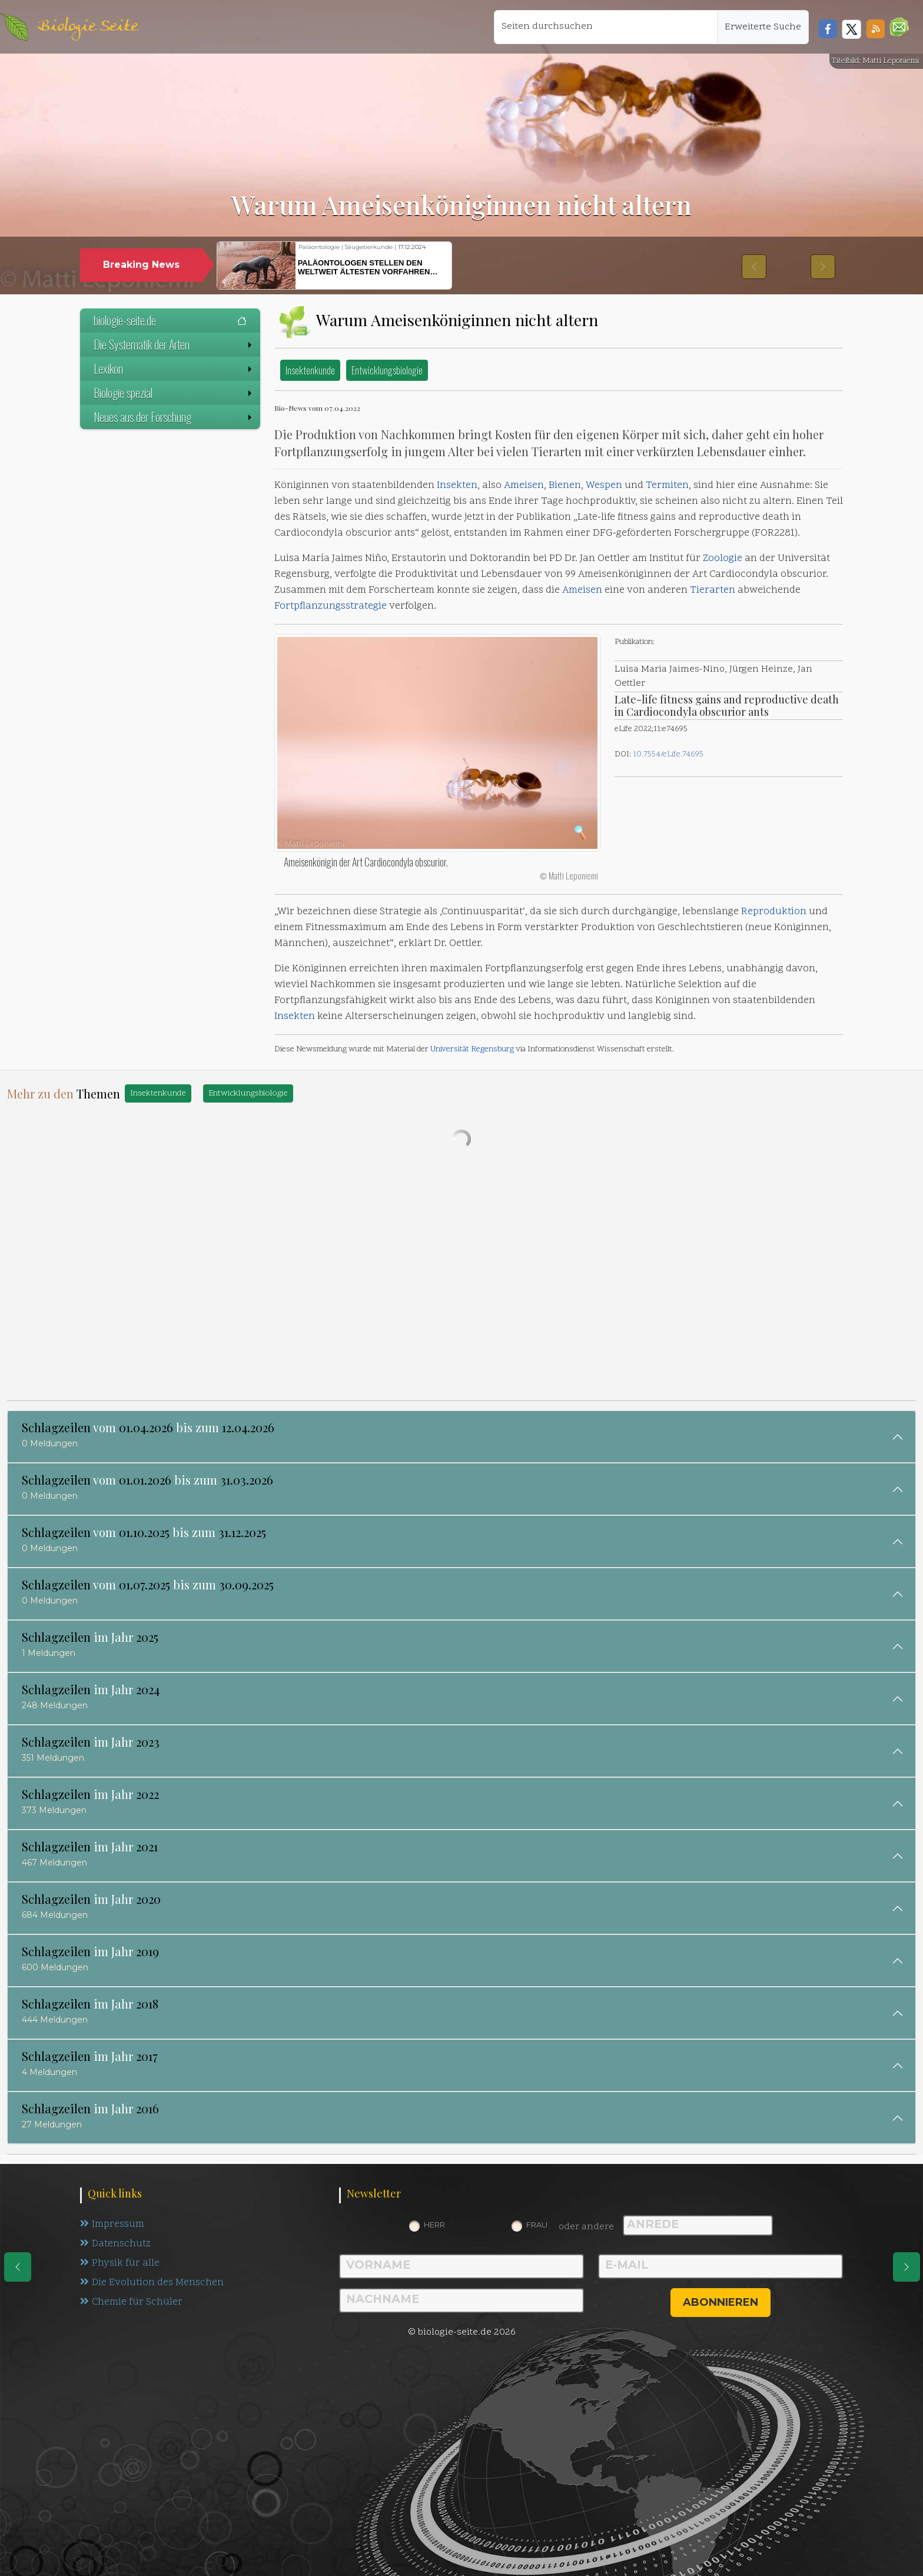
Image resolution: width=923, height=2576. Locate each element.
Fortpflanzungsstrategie (330, 606)
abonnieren (720, 2302)
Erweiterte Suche (763, 27)
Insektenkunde (310, 370)
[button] (899, 26)
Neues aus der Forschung (174, 417)
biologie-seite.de (170, 320)
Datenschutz (115, 2244)
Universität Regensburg (472, 1049)
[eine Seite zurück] (17, 2267)
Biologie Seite (88, 27)
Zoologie (722, 559)
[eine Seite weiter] (906, 2267)
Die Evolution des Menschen (152, 2283)
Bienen (565, 486)
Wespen (604, 486)
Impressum (112, 2225)
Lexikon (174, 368)
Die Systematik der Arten (174, 344)
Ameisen (524, 486)
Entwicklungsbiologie (387, 370)
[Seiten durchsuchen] (606, 27)
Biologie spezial (174, 392)
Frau (536, 2224)
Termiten (667, 486)
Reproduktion (773, 912)
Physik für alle (120, 2263)
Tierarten (712, 590)
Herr (434, 2224)
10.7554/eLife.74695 (668, 754)
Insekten (457, 486)
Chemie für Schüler (131, 2302)
